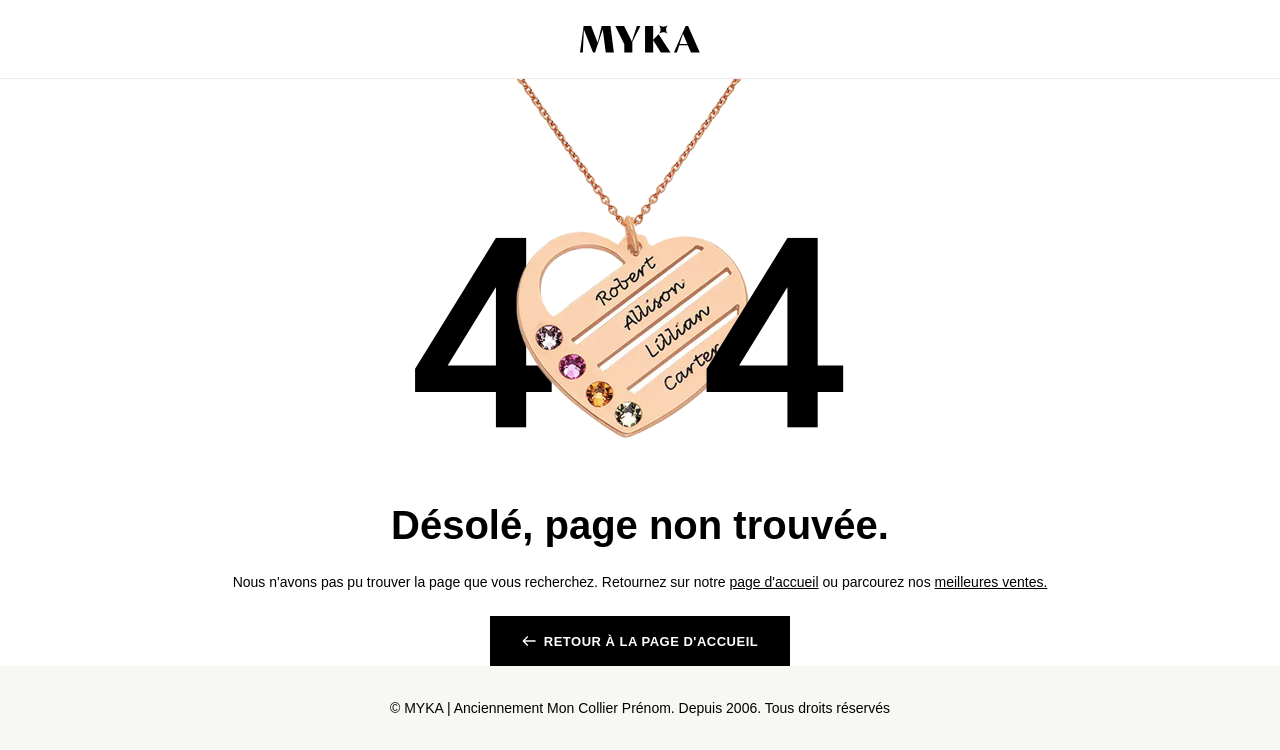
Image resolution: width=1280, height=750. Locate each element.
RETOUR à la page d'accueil (651, 641)
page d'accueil (773, 582)
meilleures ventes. (991, 582)
